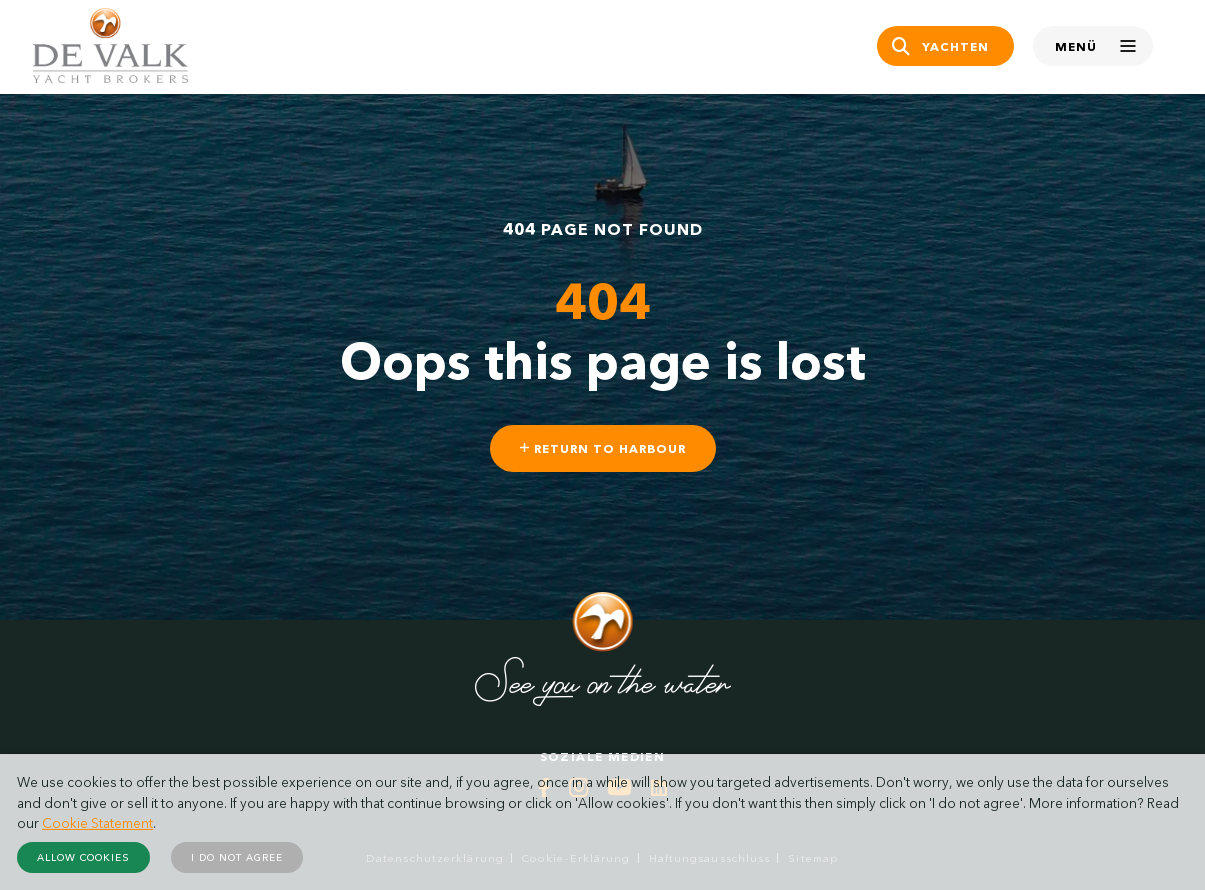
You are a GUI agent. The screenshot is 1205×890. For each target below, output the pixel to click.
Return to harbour (603, 448)
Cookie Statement (97, 823)
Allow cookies (83, 857)
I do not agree (237, 857)
